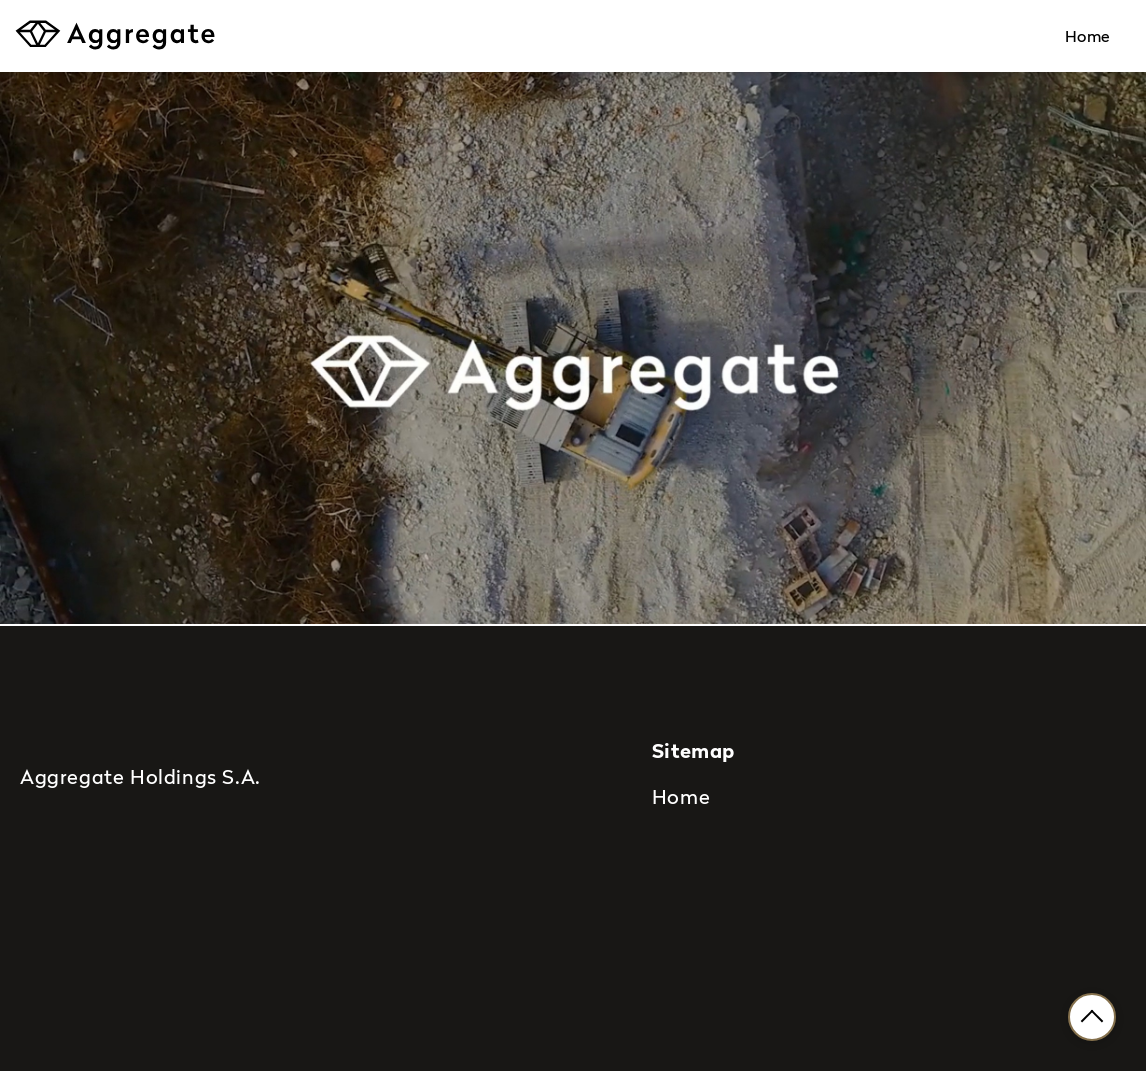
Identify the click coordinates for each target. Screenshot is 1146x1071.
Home (1088, 36)
